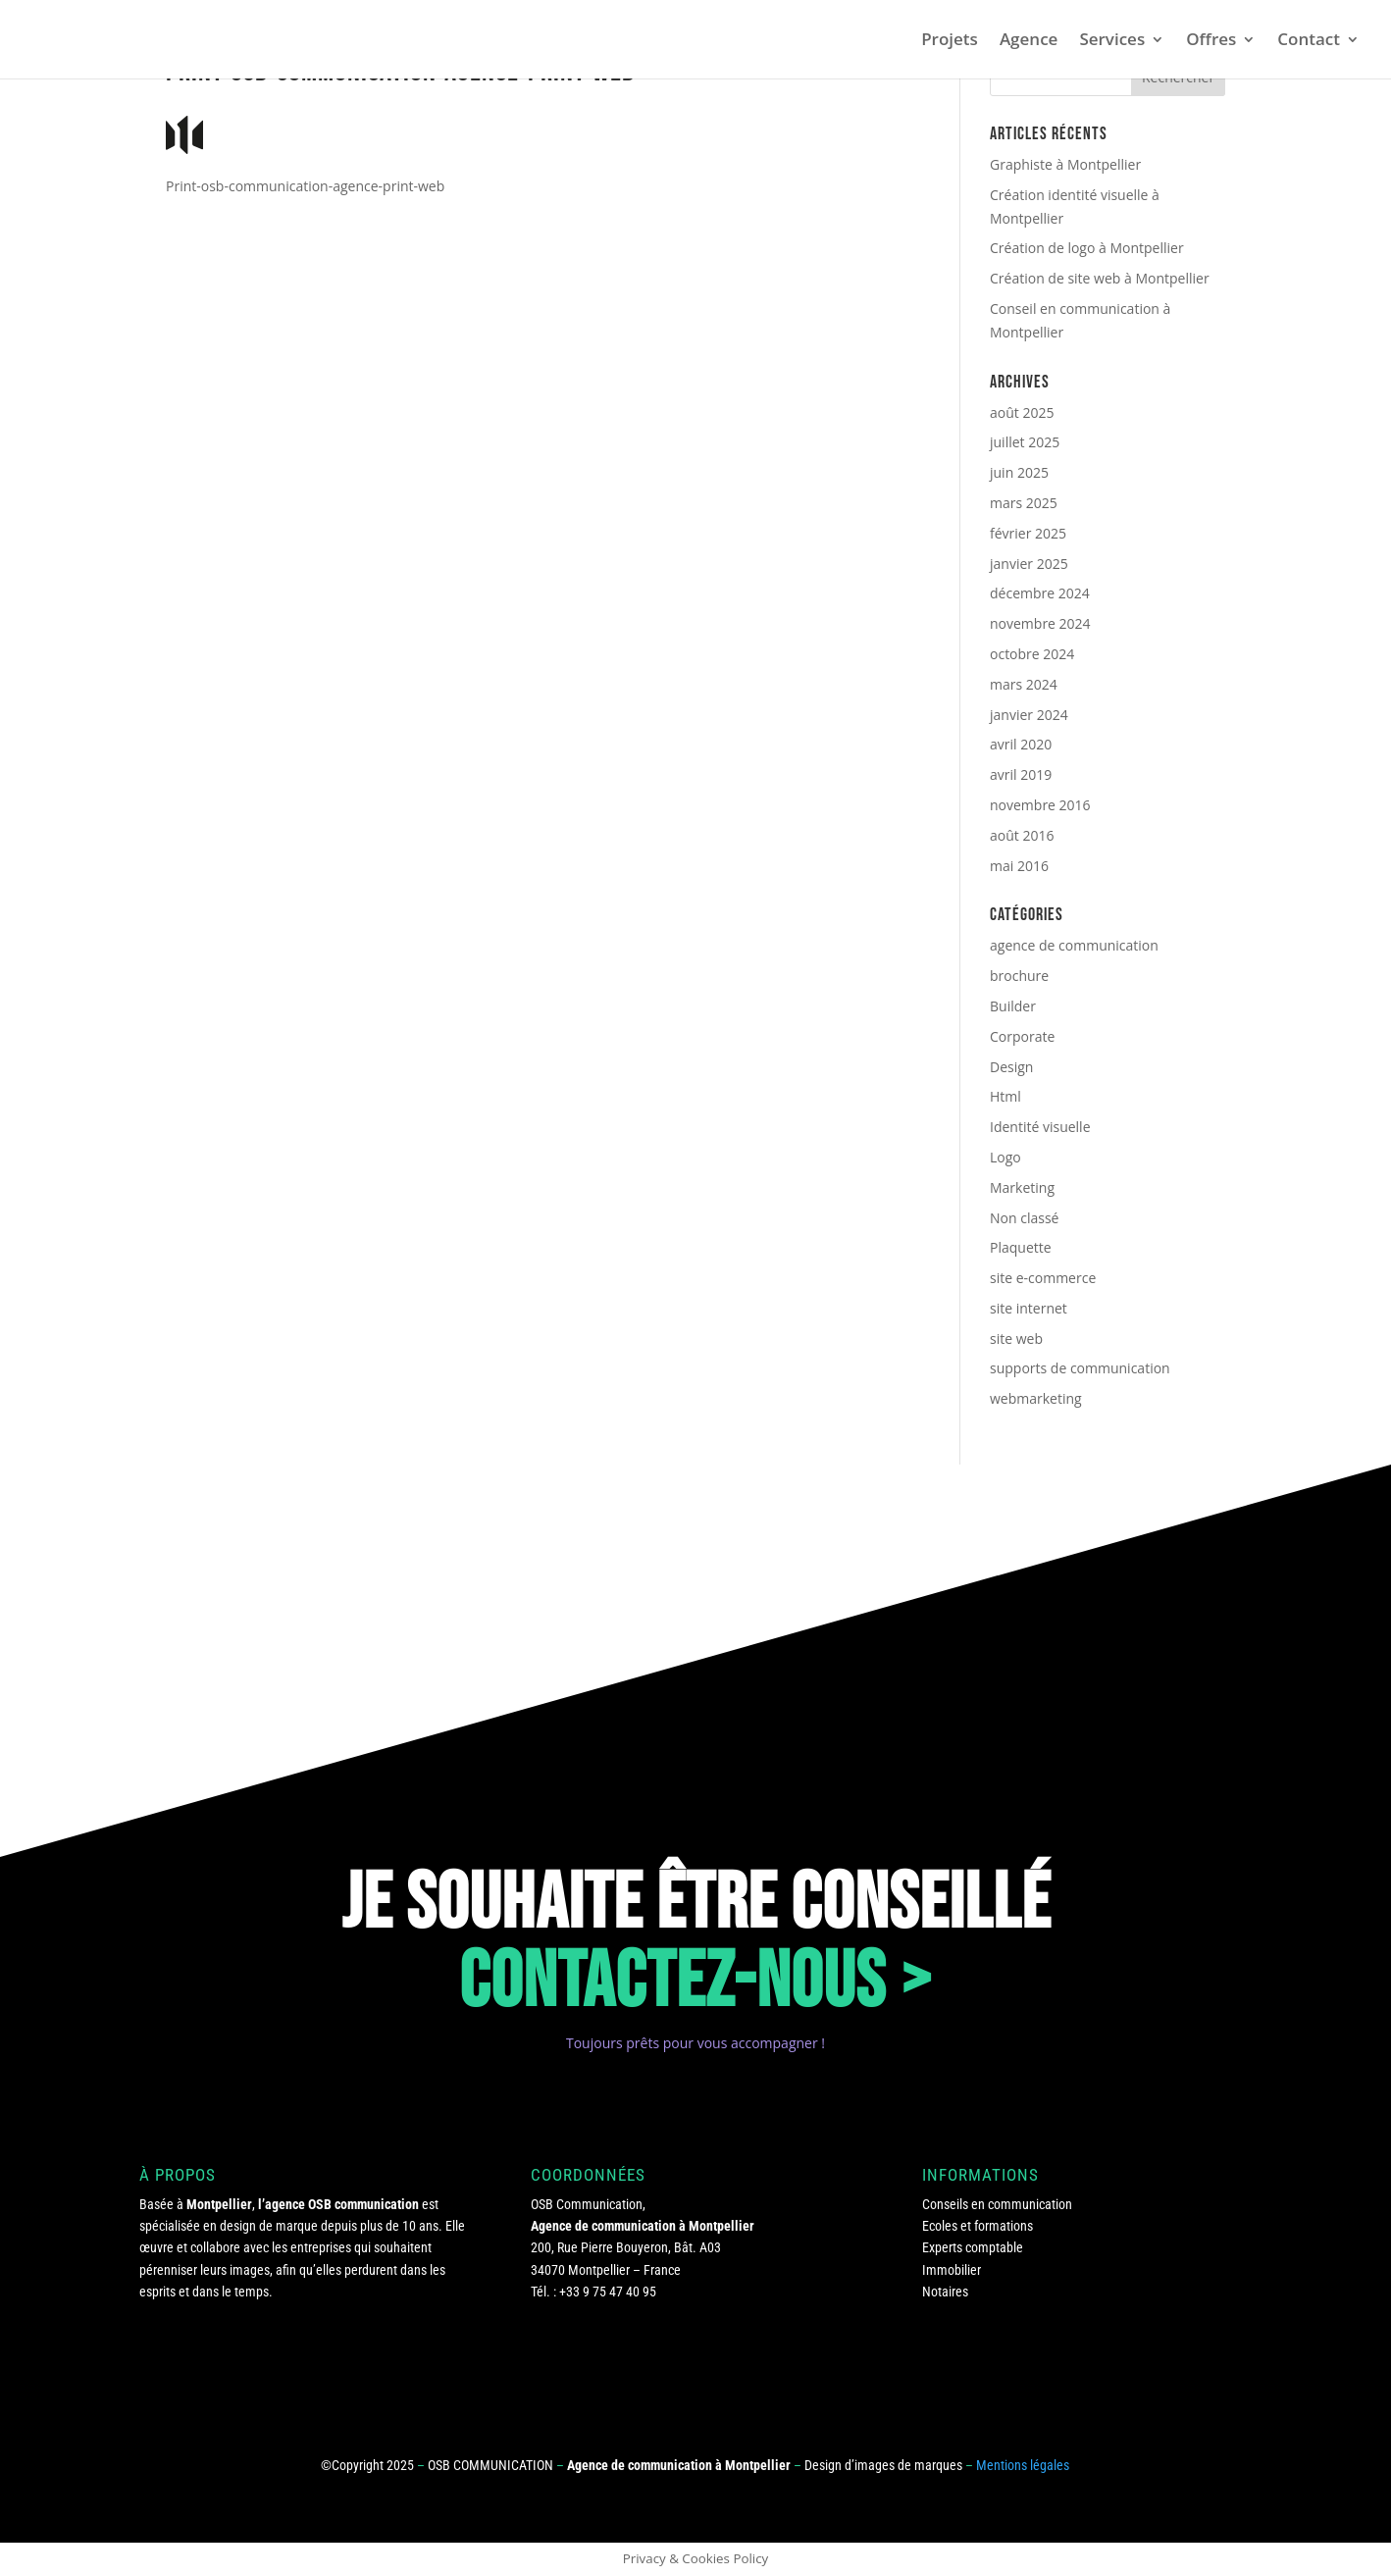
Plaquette (1021, 1247)
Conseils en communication (997, 2204)
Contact (1308, 41)
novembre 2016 (1040, 805)
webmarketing (1036, 1398)
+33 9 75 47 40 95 (607, 2291)
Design (1011, 1066)
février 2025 (1028, 533)
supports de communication (1080, 1368)
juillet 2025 (1024, 442)
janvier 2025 (1029, 563)
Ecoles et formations (977, 2226)
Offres (1211, 41)
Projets (949, 41)
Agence (1029, 41)
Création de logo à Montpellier (1087, 247)
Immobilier (951, 2270)
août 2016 (1022, 835)
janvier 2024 (1029, 714)
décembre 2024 (1040, 593)
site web (1016, 1338)
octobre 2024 (1032, 653)
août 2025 (1022, 412)
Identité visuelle (1040, 1126)
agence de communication (1074, 945)
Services (1112, 41)
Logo (1005, 1157)
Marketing (1022, 1187)
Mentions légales (1022, 2465)
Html (1005, 1096)
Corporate (1022, 1036)
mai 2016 (1019, 865)
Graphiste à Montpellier (1065, 164)
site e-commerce (1043, 1277)
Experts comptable (972, 2247)
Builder (1013, 1006)
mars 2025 (1023, 502)
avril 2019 (1021, 774)
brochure (1019, 975)
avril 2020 (1021, 744)
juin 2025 (1019, 472)
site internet (1028, 1308)
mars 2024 (1023, 684)
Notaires (945, 2291)
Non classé (1024, 1218)
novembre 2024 (1040, 623)
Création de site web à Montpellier (1100, 278)
